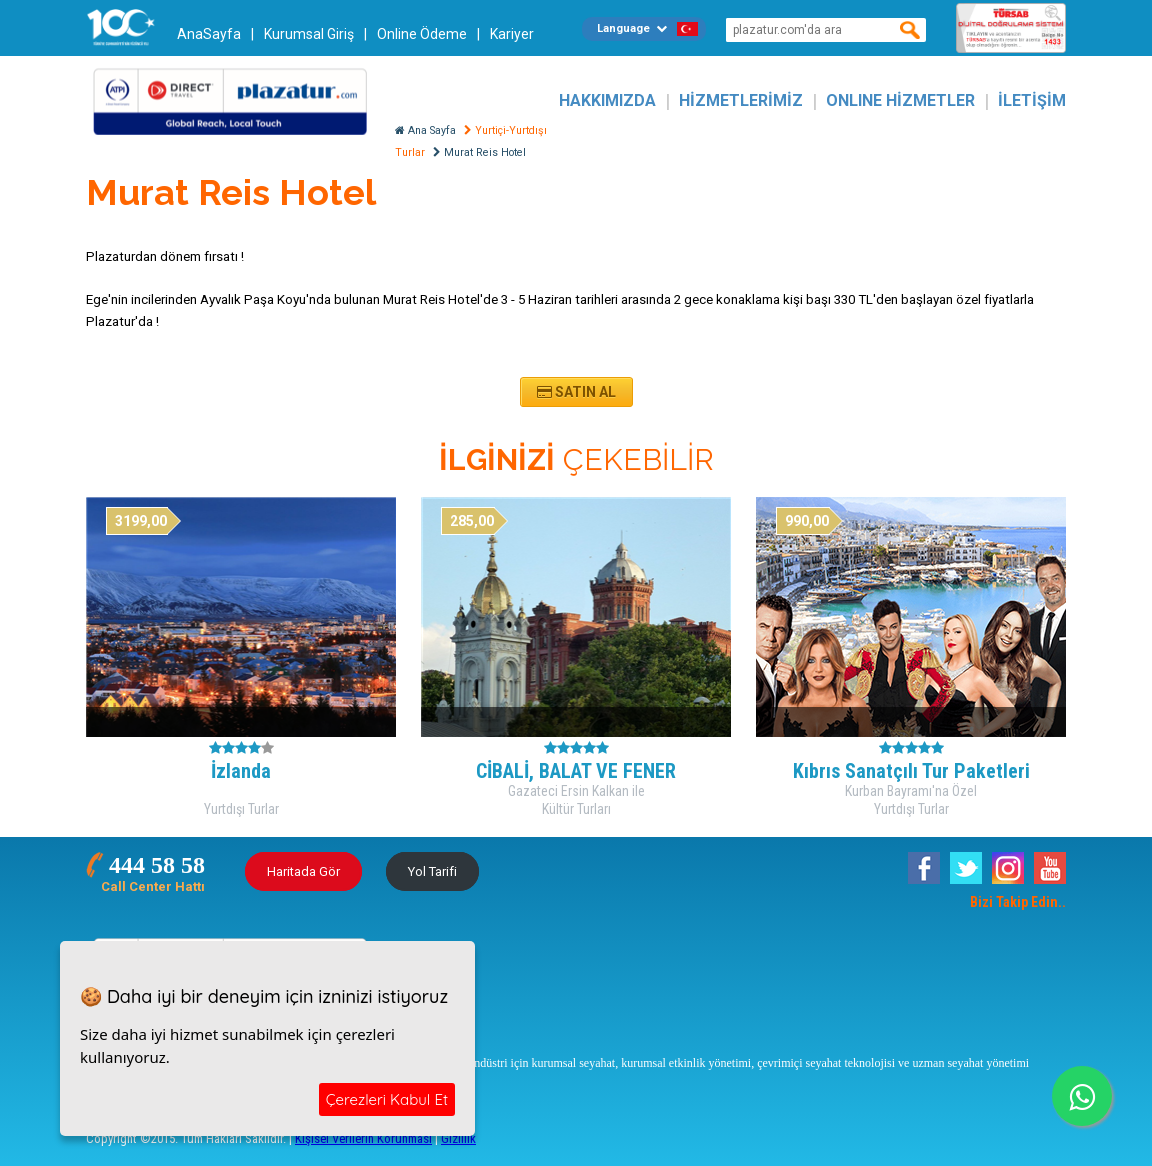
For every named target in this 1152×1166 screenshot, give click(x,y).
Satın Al (576, 392)
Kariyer (512, 34)
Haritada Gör (303, 871)
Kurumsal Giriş (309, 34)
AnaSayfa (209, 34)
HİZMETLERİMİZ (741, 100)
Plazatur (236, 100)
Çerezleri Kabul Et (387, 1099)
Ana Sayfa (425, 130)
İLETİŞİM (1032, 100)
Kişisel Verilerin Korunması (363, 1138)
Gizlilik (458, 1138)
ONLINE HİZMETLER (900, 100)
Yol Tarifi (432, 871)
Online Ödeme (422, 34)
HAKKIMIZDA (607, 100)
